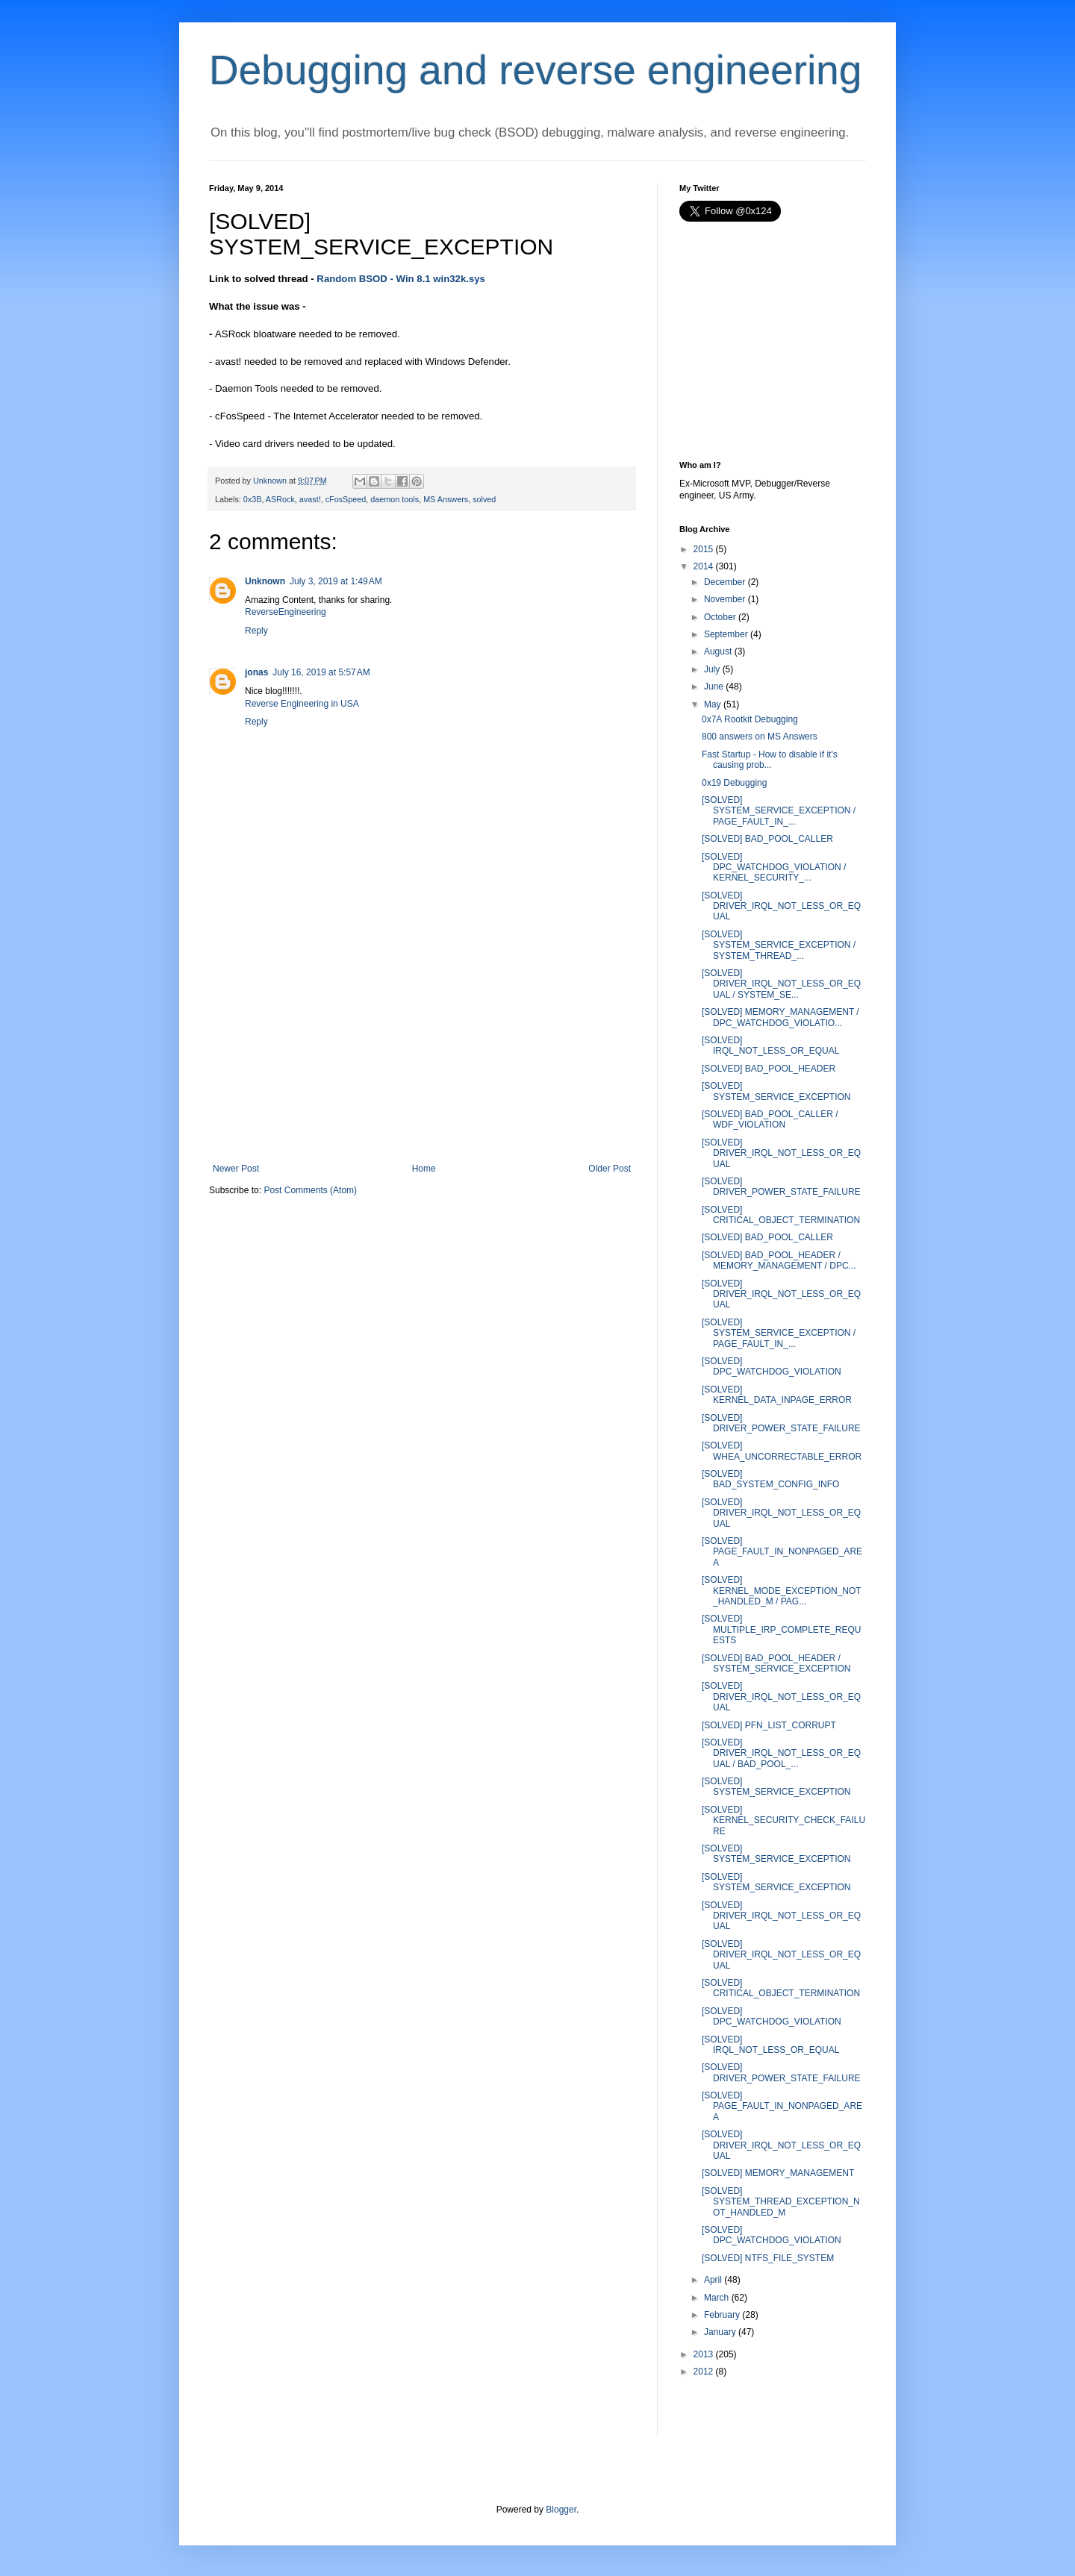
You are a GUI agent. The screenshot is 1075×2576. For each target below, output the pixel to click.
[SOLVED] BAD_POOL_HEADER (768, 1068)
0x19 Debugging (734, 783)
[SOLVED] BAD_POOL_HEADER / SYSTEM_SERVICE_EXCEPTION (776, 1663)
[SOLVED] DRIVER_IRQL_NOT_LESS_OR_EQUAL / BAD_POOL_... (781, 1753)
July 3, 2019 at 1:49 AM (336, 581)
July (712, 669)
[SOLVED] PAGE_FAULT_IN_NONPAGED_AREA (782, 1552)
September (726, 634)
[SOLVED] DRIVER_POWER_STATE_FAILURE (781, 1186)
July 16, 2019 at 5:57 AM (321, 672)
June (713, 686)
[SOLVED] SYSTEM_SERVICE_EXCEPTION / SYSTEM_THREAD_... (779, 945)
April (713, 2280)
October (720, 617)
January (720, 2332)
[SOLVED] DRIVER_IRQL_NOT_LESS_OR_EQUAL (781, 906)
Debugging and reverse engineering (535, 70)
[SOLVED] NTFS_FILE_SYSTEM (768, 2258)
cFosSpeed (346, 499)
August (718, 651)
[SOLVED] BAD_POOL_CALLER (767, 839)
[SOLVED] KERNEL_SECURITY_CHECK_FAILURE (783, 1820)
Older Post (609, 1168)
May (712, 704)
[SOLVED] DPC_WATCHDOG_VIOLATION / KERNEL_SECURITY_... (774, 867)
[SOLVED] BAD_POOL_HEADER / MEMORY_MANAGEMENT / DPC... (779, 1260)
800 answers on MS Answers (759, 736)
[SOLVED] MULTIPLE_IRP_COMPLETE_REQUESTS (781, 1629)
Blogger (561, 2509)
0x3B (252, 499)
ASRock (280, 499)
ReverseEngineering (285, 612)
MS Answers (445, 499)
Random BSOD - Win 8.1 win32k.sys (401, 278)
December (724, 582)
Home (424, 1168)
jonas (256, 672)
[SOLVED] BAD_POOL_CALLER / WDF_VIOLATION (770, 1119)
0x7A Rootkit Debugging (750, 719)
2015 (704, 549)
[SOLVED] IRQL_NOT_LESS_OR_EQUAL (770, 1045)
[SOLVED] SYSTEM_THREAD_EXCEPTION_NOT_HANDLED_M (781, 2202)
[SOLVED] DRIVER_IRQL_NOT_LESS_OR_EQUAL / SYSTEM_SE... (781, 984)
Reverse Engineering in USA (302, 703)
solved (484, 499)
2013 (704, 2354)
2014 (704, 566)
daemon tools (394, 499)
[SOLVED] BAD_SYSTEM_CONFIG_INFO (770, 1479)
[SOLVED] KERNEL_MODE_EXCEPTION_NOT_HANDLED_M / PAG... (781, 1591)
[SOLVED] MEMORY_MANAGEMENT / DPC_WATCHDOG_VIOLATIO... (780, 1017)
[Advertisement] (422, 1051)
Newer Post (236, 1168)
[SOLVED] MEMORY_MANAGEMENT (778, 2173)
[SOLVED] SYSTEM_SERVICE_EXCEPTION (776, 1091)
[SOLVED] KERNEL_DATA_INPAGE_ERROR (777, 1394)
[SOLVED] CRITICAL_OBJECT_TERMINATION (781, 1214)
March (716, 2297)
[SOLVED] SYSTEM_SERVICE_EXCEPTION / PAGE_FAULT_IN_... (779, 811)
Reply (256, 630)
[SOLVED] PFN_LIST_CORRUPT (769, 1725)
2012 (704, 2371)
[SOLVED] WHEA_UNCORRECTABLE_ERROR (781, 1450)
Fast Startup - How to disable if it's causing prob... (770, 759)
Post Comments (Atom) (310, 1190)
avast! (310, 499)
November (724, 599)
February (722, 2315)
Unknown (265, 581)
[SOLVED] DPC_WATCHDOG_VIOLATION (771, 1366)
